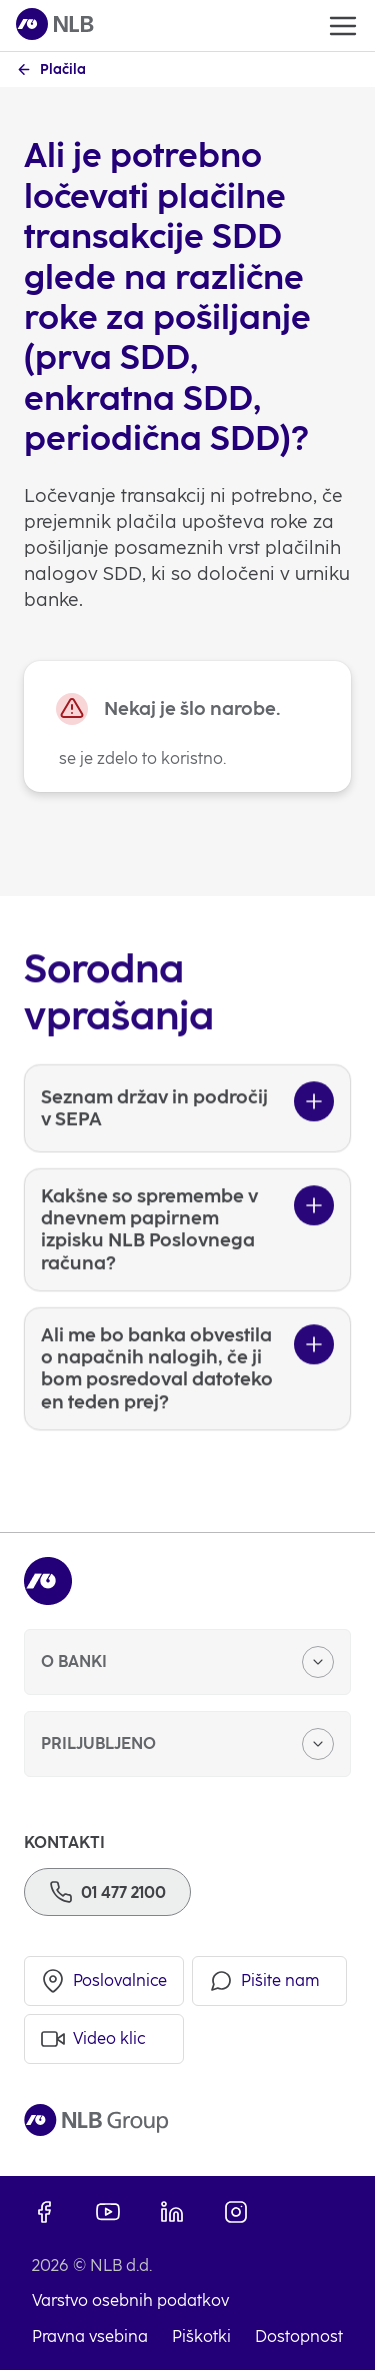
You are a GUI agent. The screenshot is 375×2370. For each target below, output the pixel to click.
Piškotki (201, 2336)
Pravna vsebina (90, 2336)
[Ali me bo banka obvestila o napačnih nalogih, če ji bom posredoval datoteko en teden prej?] (187, 1408)
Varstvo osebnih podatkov (130, 2300)
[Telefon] (107, 1892)
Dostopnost (299, 2336)
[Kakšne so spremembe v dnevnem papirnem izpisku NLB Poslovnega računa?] (187, 1269)
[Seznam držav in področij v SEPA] (187, 1148)
